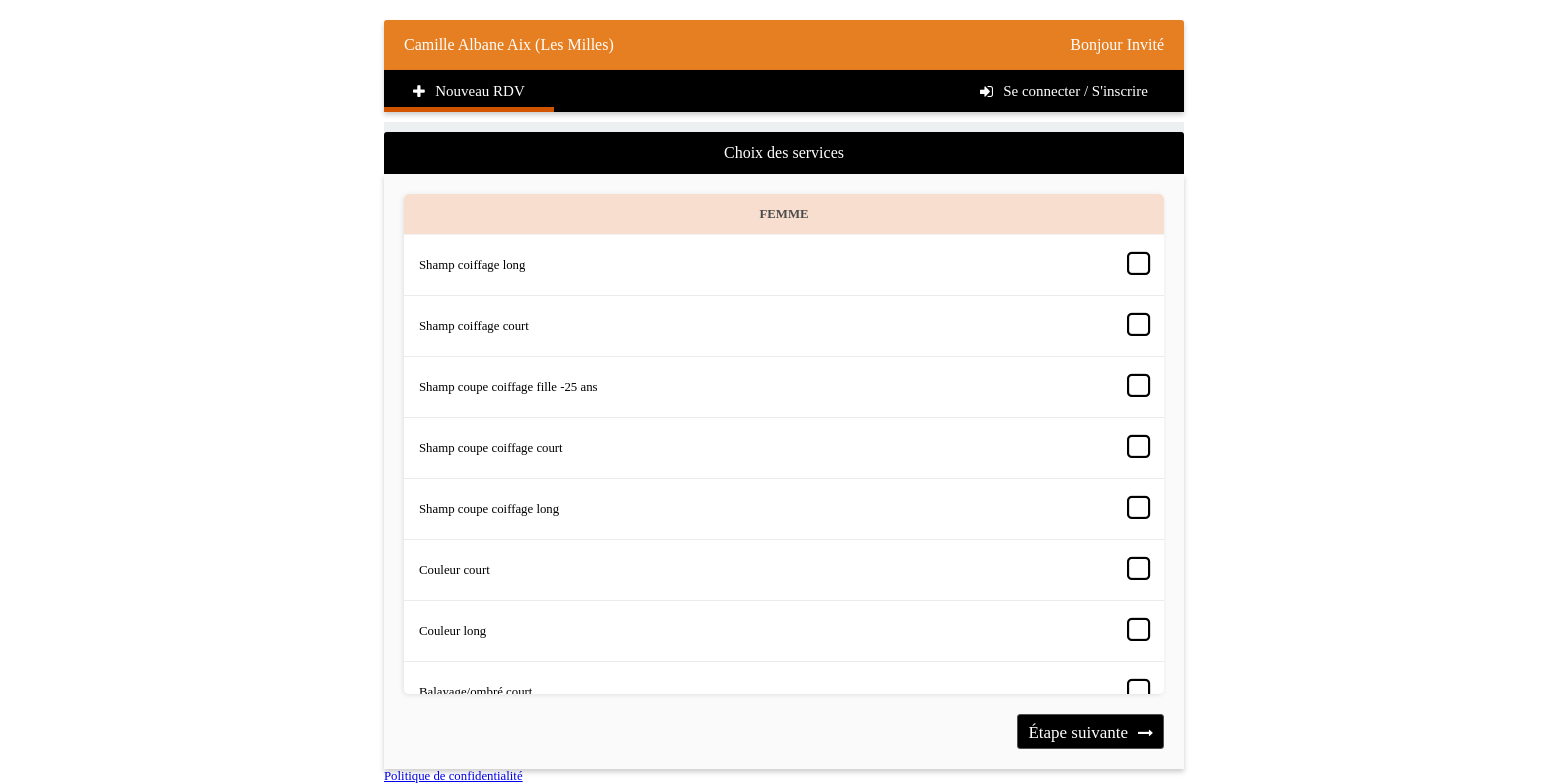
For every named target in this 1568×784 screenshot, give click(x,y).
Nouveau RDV (469, 91)
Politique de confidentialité (453, 776)
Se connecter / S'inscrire (1064, 91)
